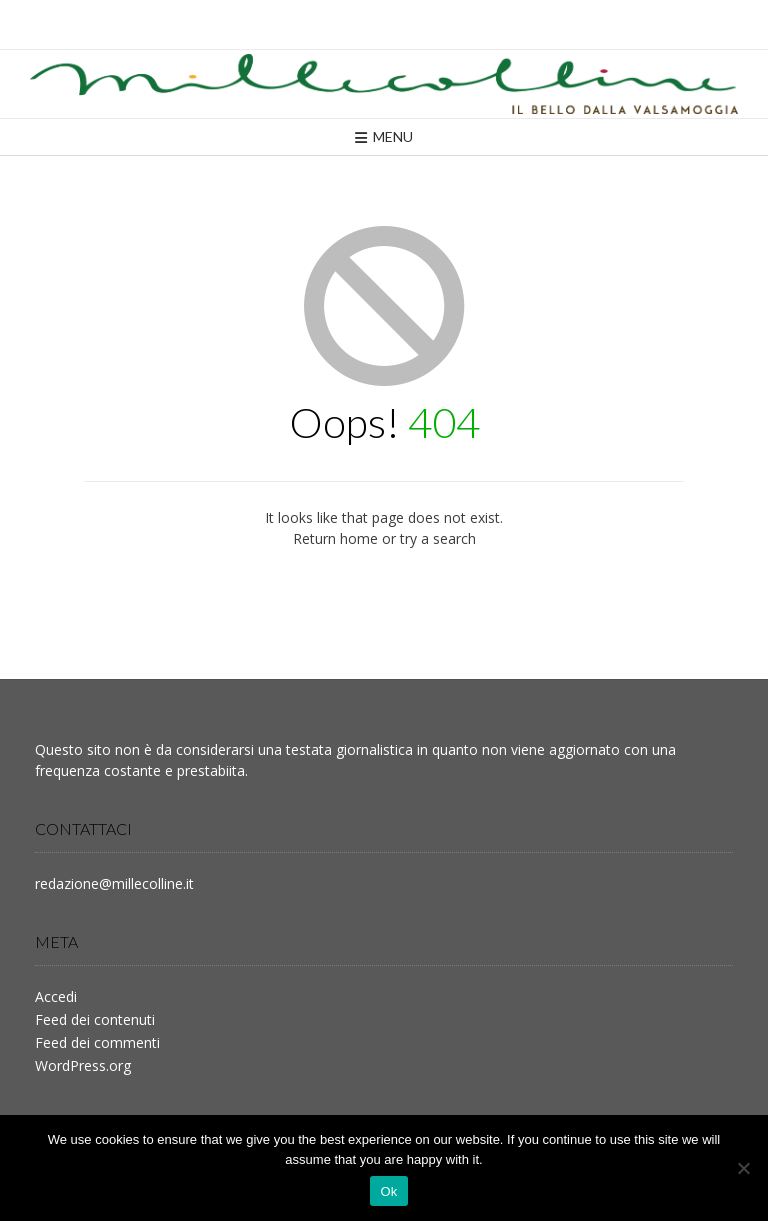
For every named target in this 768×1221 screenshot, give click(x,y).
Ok (388, 1191)
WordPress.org (83, 1065)
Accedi (56, 996)
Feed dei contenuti (95, 1019)
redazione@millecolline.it (114, 883)
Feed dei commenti (97, 1042)
